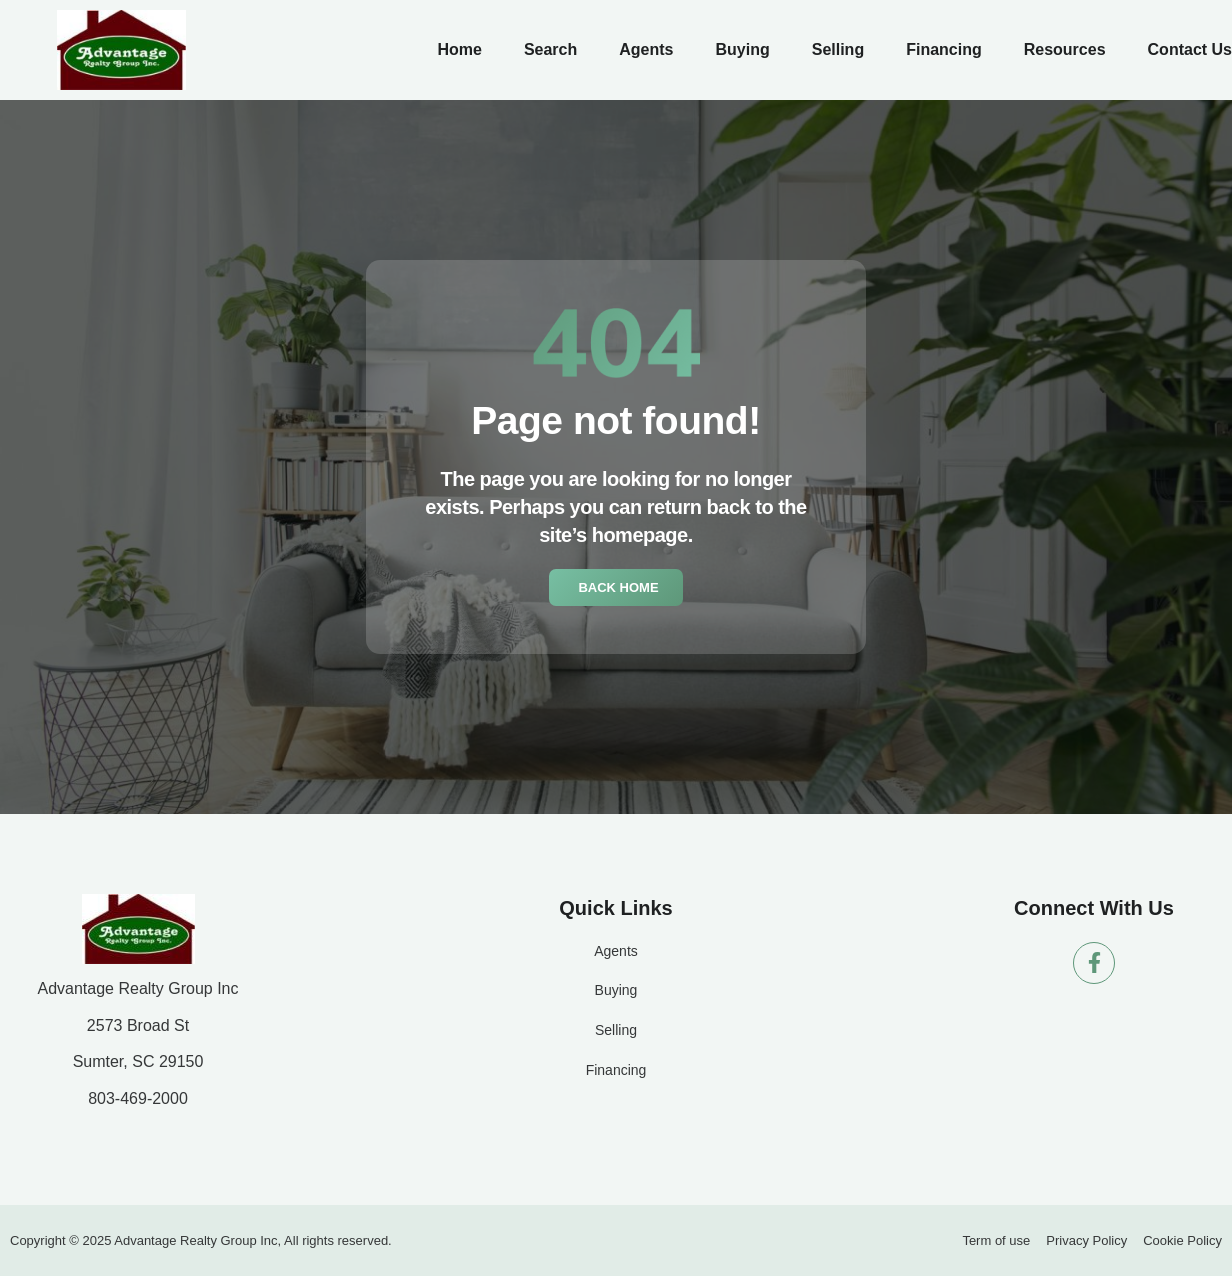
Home (459, 49)
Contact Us (1190, 49)
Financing (944, 49)
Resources (1065, 49)
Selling (838, 49)
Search (550, 49)
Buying (742, 49)
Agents (646, 49)
